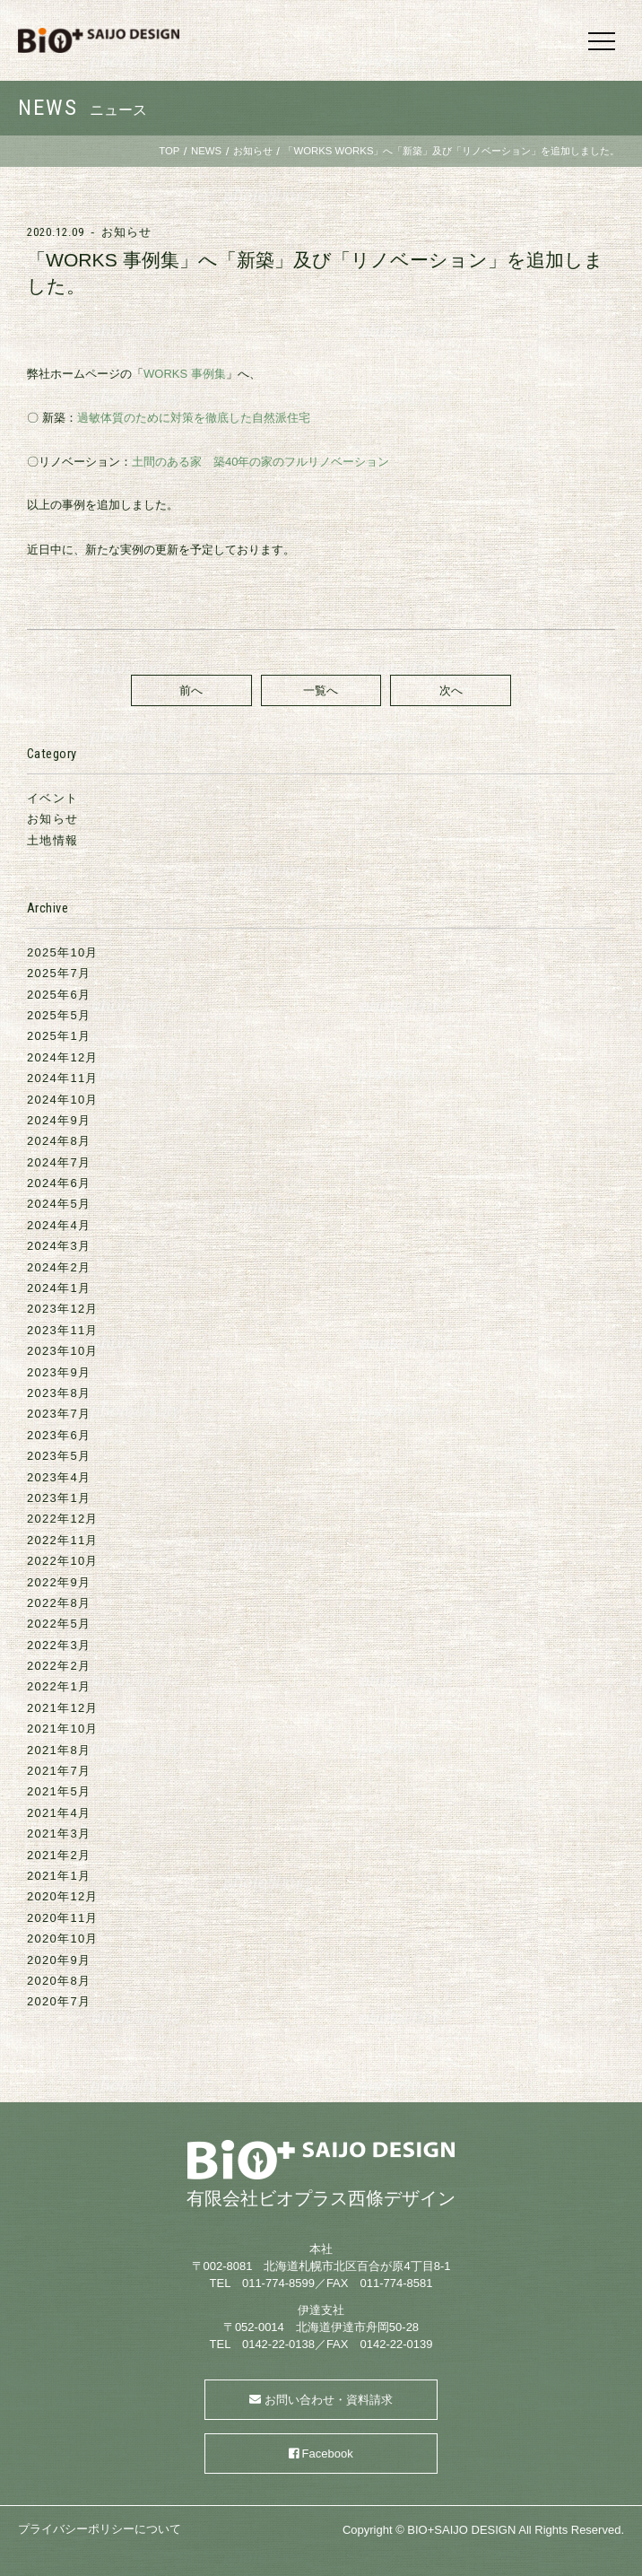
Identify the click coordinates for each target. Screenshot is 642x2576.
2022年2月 (59, 1665)
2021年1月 (59, 1875)
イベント (52, 798)
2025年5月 (59, 1015)
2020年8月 (59, 1980)
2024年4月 (59, 1225)
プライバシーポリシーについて (99, 2529)
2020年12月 (63, 1896)
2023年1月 (59, 1498)
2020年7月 (59, 2001)
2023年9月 (59, 1372)
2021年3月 (59, 1833)
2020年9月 (59, 1960)
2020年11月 (63, 1918)
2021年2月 (59, 1855)
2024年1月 (59, 1288)
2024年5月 (59, 1203)
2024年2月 (59, 1267)
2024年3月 (59, 1246)
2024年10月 (63, 1099)
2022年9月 (59, 1582)
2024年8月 (59, 1141)
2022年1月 (59, 1686)
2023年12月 (63, 1308)
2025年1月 (59, 1036)
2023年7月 (59, 1413)
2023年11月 (63, 1330)
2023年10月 (63, 1351)
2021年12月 (63, 1708)
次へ (451, 690)
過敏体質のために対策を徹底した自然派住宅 (193, 417)
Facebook (327, 2453)
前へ (191, 690)
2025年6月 (59, 994)
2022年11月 (63, 1540)
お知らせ (126, 232)
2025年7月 (59, 973)
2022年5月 (59, 1623)
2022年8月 (59, 1603)
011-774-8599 (278, 2283)
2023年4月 (59, 1477)
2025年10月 (63, 952)
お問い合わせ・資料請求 (329, 2399)
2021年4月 (59, 1813)
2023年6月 (59, 1435)
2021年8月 (59, 1750)
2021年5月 (59, 1791)
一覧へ (321, 690)
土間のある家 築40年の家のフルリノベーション (260, 461)
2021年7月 (59, 1770)
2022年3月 (59, 1645)
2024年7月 (59, 1162)
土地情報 (52, 840)
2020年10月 (63, 1938)
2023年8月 (59, 1393)
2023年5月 (59, 1456)
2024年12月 (63, 1057)
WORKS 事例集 (184, 373)
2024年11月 (63, 1078)
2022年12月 (63, 1518)
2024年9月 (59, 1120)
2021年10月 (63, 1728)
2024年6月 (59, 1183)
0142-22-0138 (278, 2344)
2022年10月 (63, 1560)
